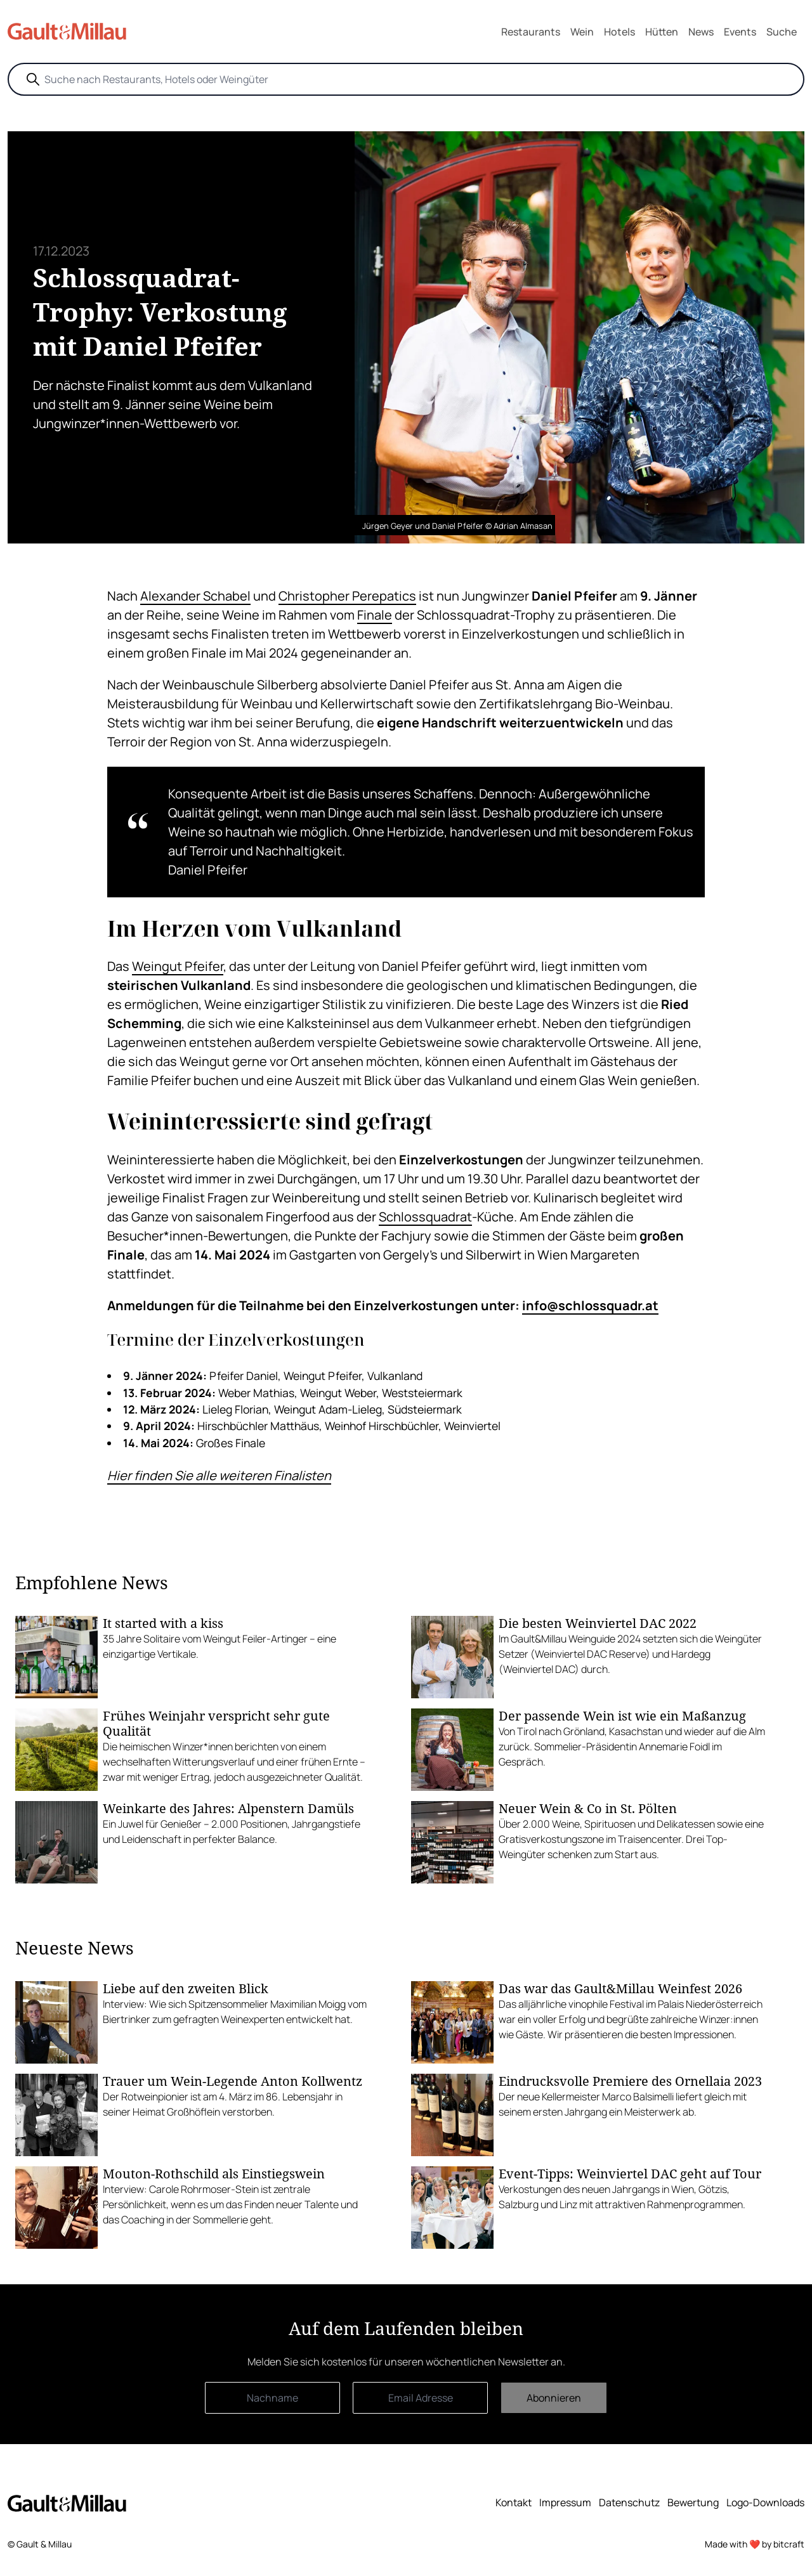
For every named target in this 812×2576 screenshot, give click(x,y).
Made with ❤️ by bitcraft (754, 2544)
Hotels (619, 32)
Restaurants (530, 32)
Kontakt (513, 2502)
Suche (781, 32)
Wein (582, 32)
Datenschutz (629, 2502)
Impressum (565, 2502)
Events (740, 32)
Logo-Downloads (765, 2502)
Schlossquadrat (425, 1216)
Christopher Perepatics (347, 595)
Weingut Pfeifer (177, 966)
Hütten (661, 32)
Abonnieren (554, 2398)
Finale (374, 614)
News (701, 32)
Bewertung (693, 2502)
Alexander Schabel (195, 595)
